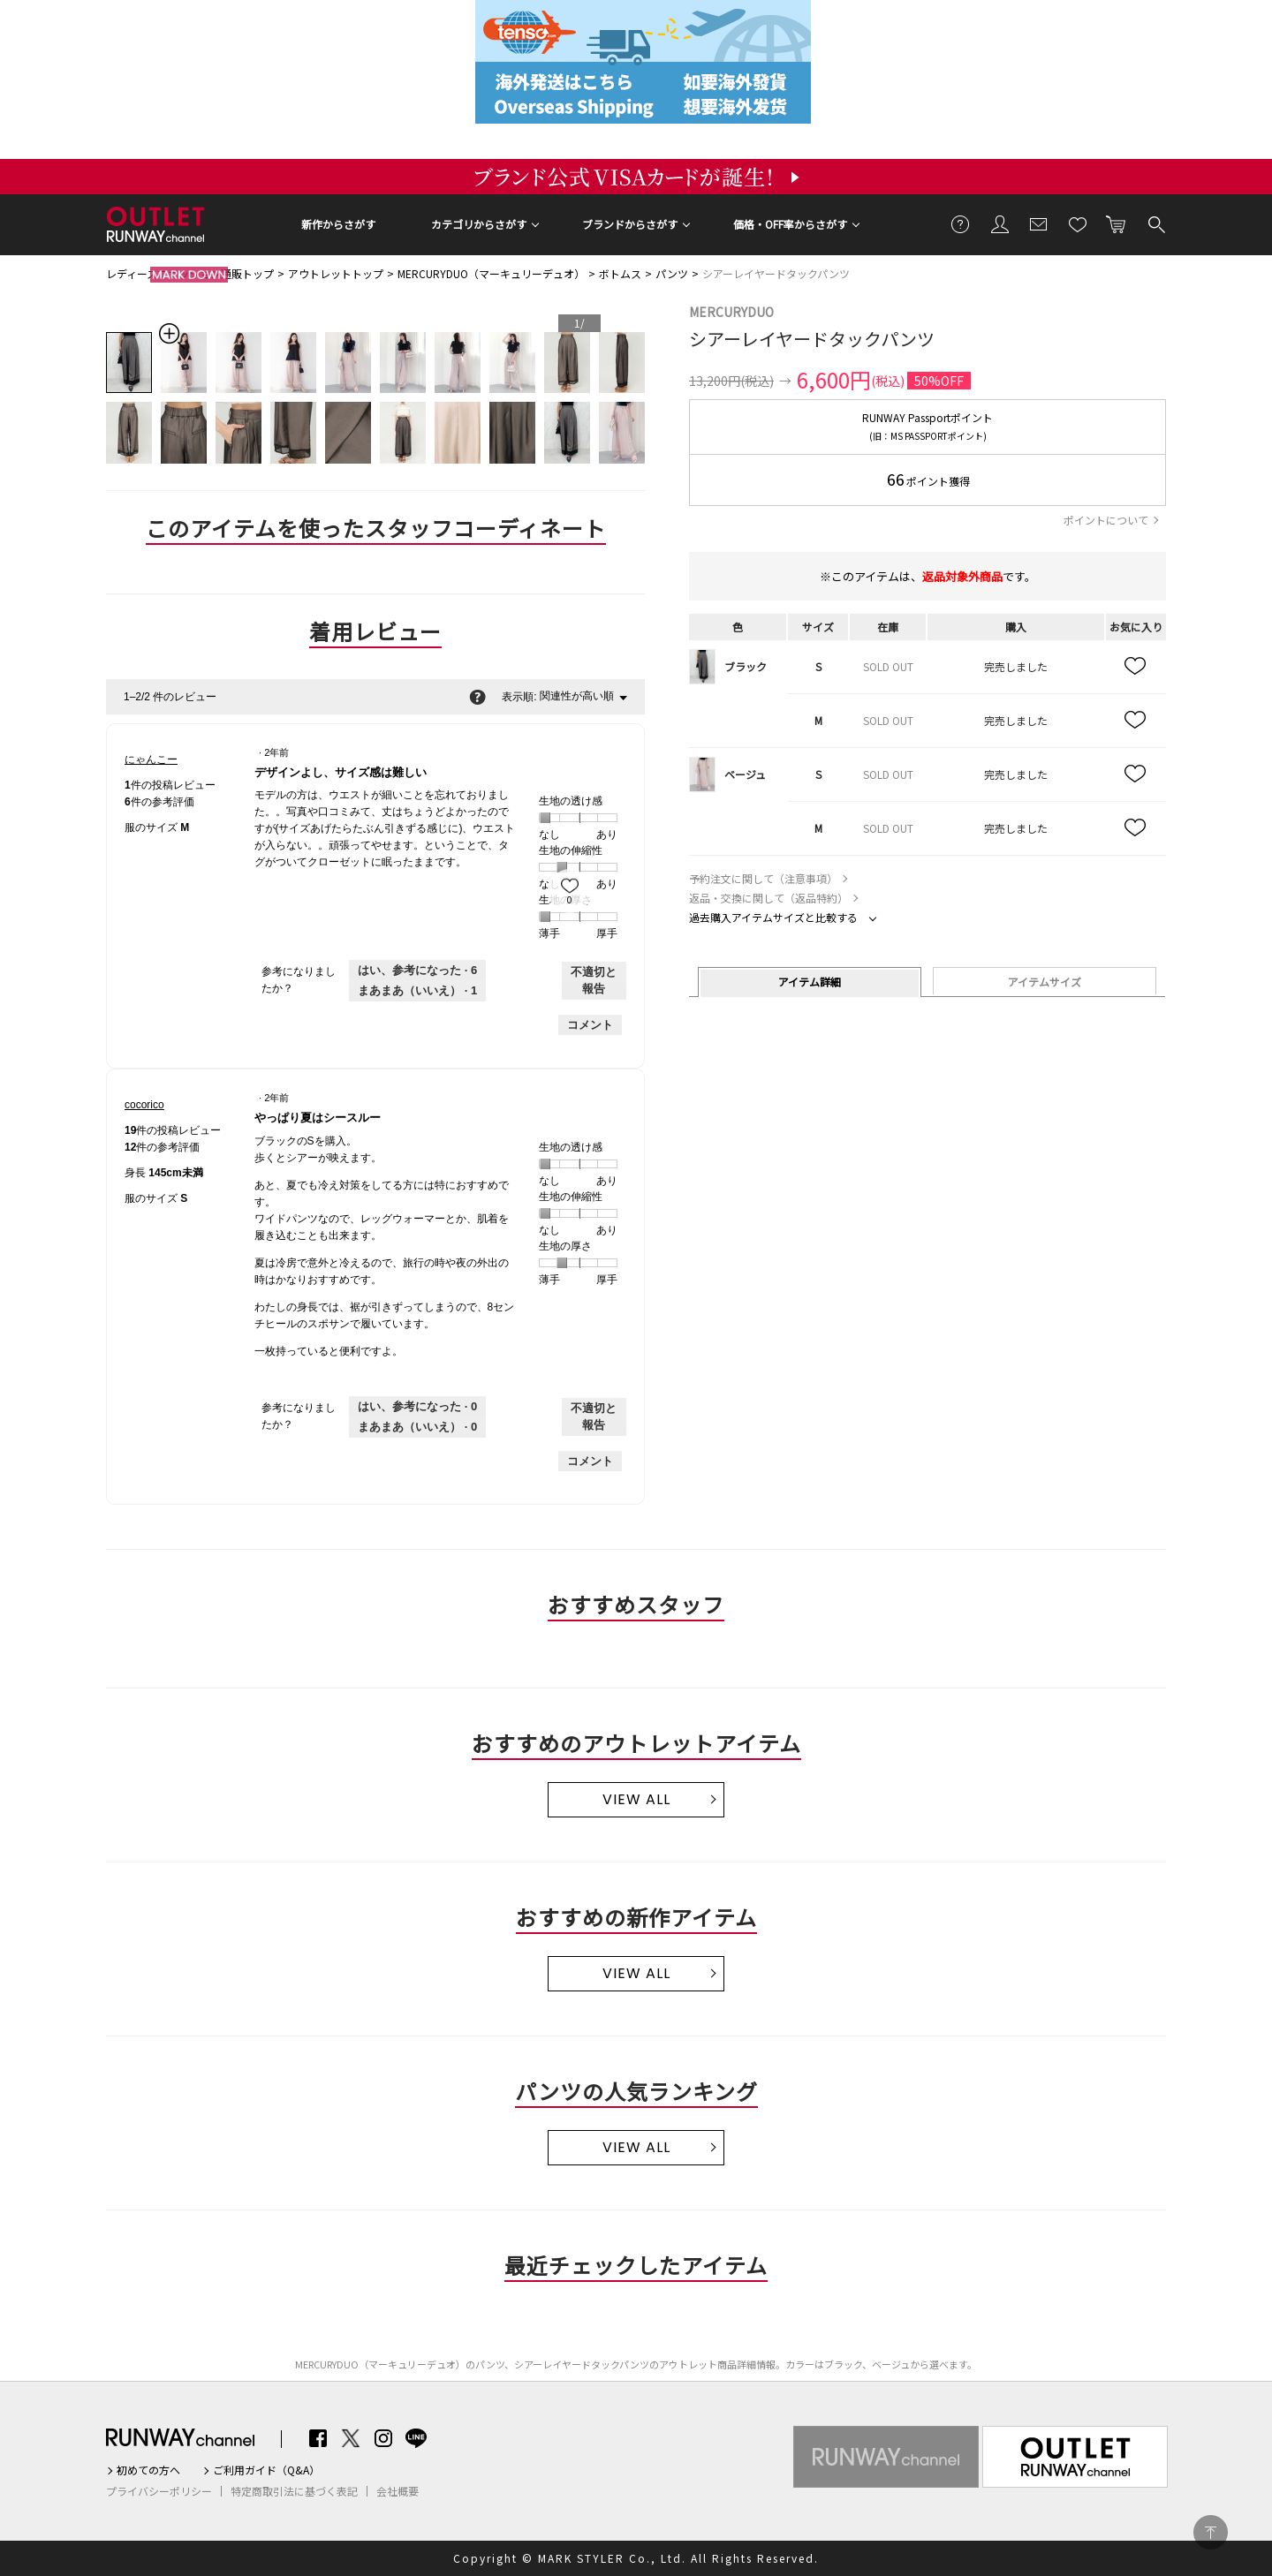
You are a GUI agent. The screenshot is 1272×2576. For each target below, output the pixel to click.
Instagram (383, 2438)
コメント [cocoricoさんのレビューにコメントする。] (590, 1461)
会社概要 (397, 2491)
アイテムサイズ (1044, 981)
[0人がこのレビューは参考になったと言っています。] (417, 1406)
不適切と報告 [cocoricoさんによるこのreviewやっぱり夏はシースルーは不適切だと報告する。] (594, 1416)
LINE (416, 2438)
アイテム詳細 (809, 981)
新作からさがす (338, 223)
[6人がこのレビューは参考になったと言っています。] (417, 970)
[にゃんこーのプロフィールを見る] (151, 759)
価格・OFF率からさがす (790, 223)
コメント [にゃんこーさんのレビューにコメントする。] (590, 1024)
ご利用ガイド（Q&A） (266, 2470)
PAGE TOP (1210, 2532)
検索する (1155, 223)
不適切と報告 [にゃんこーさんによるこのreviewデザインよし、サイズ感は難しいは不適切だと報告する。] (594, 980)
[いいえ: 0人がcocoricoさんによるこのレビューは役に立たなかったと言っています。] (417, 1427)
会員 (1000, 223)
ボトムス (620, 273)
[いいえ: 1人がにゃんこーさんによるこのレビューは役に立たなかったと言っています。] (417, 990)
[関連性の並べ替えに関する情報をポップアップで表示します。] (477, 696)
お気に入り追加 (1135, 666)
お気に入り (1077, 223)
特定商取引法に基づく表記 (294, 2491)
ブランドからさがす (630, 223)
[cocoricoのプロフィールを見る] (144, 1105)
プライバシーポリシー (159, 2491)
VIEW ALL (636, 1799)
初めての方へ (148, 2470)
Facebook (318, 2438)
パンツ (671, 273)
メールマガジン (1038, 223)
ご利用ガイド (961, 223)
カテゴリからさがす (478, 223)
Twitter (350, 2438)
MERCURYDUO (731, 312)
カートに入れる (1116, 223)
